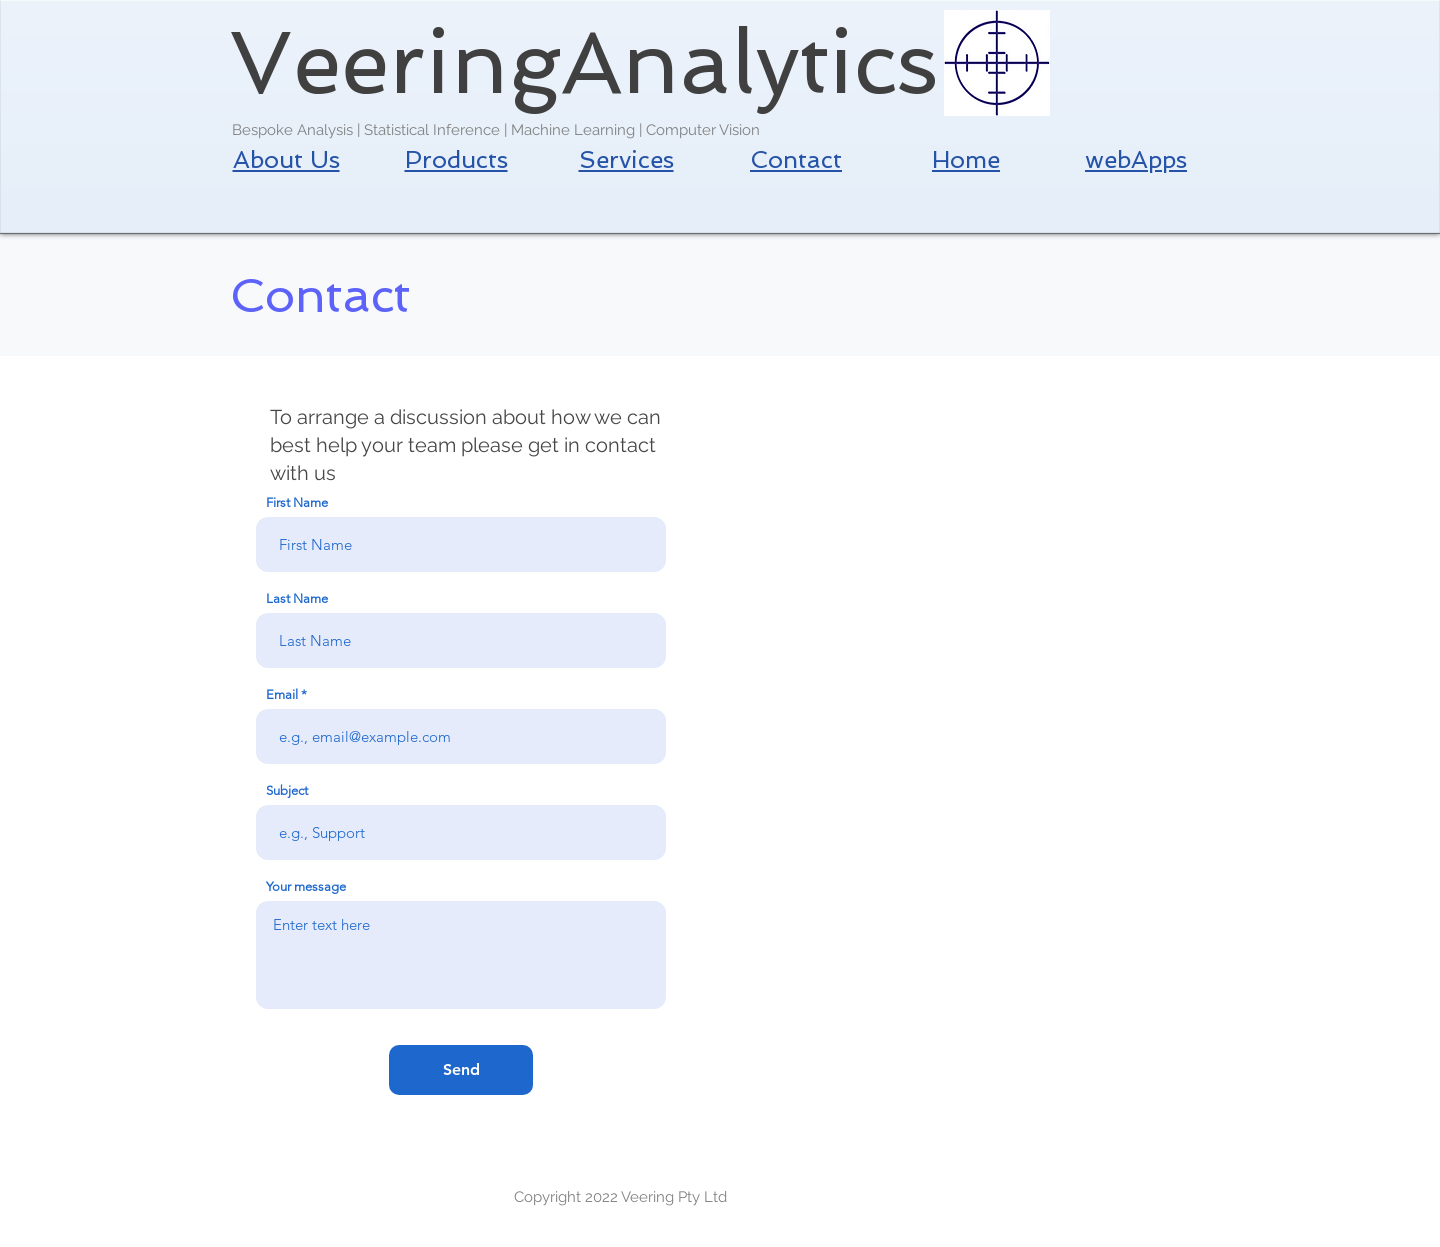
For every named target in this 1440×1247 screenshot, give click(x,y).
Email (282, 694)
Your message (306, 886)
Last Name (297, 598)
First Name (297, 502)
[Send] (461, 1070)
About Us (286, 159)
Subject (287, 790)
